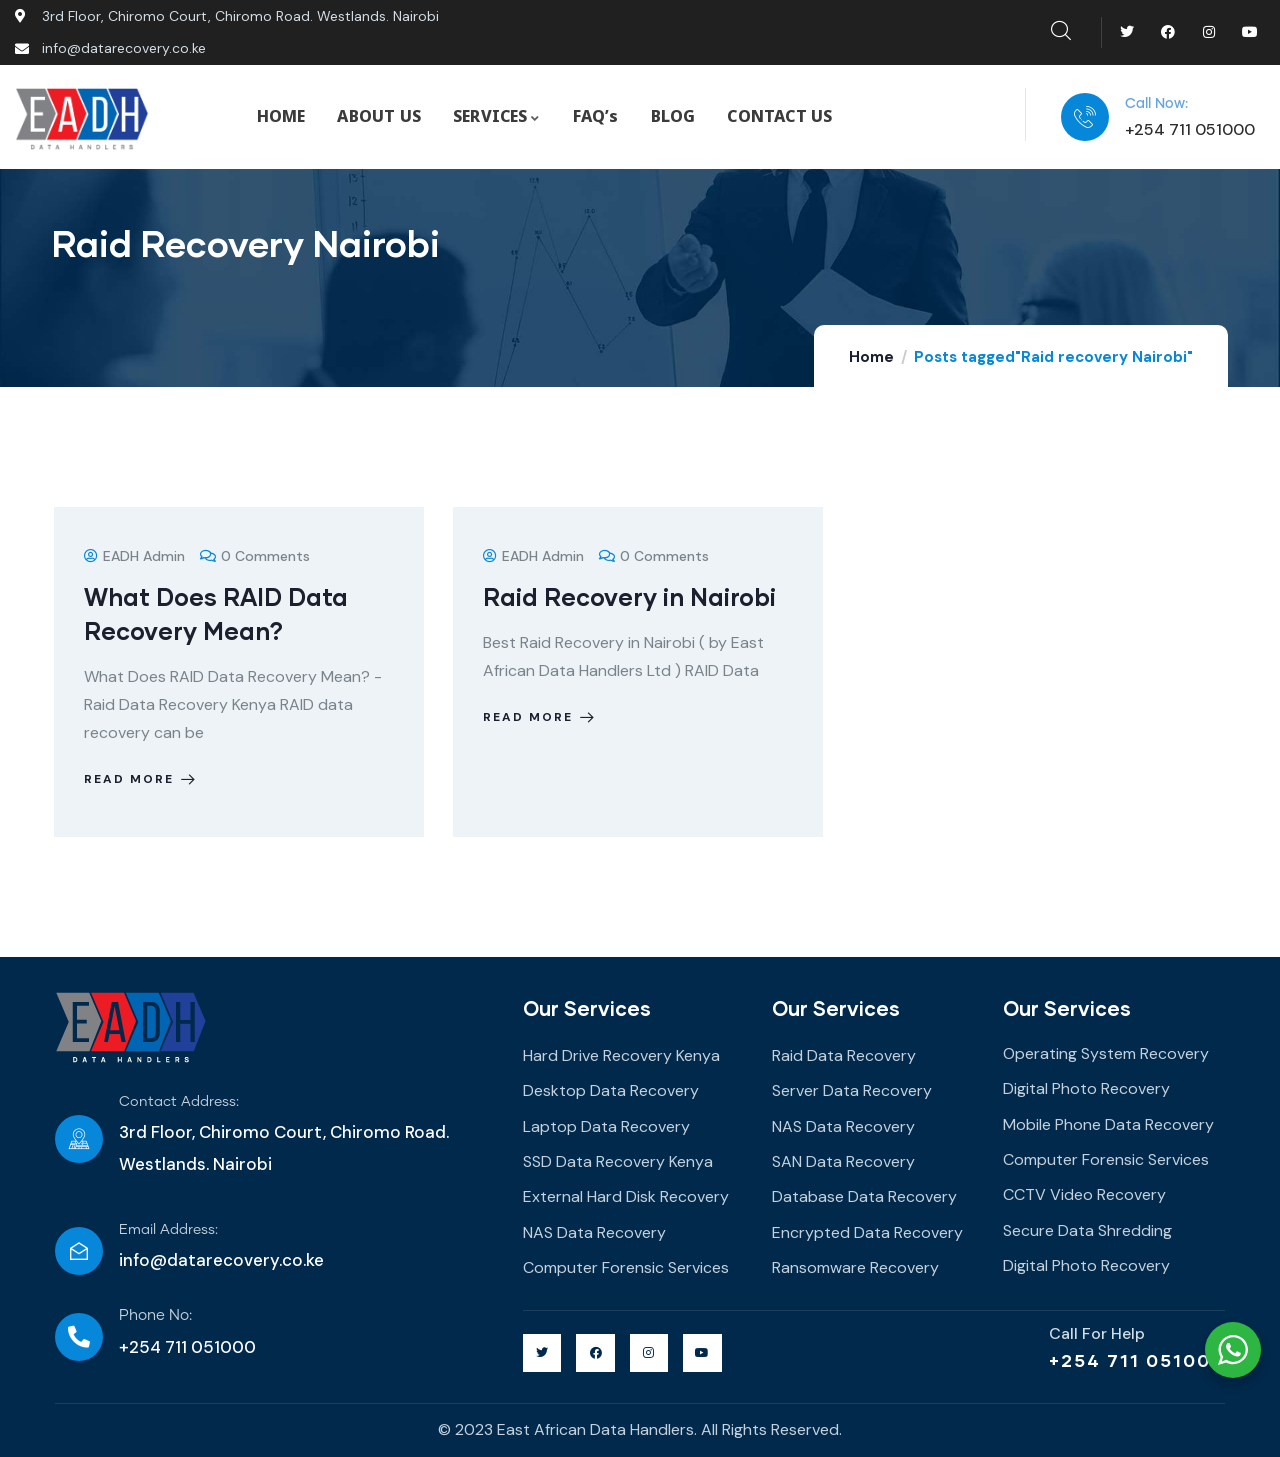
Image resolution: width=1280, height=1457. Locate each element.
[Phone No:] (79, 1337)
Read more (141, 779)
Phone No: (155, 1315)
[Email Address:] (79, 1251)
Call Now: (1156, 104)
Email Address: (168, 1230)
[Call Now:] (1085, 117)
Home (871, 357)
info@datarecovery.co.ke (221, 1260)
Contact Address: (179, 1102)
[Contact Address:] (79, 1139)
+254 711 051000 (1137, 1360)
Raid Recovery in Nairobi (629, 596)
